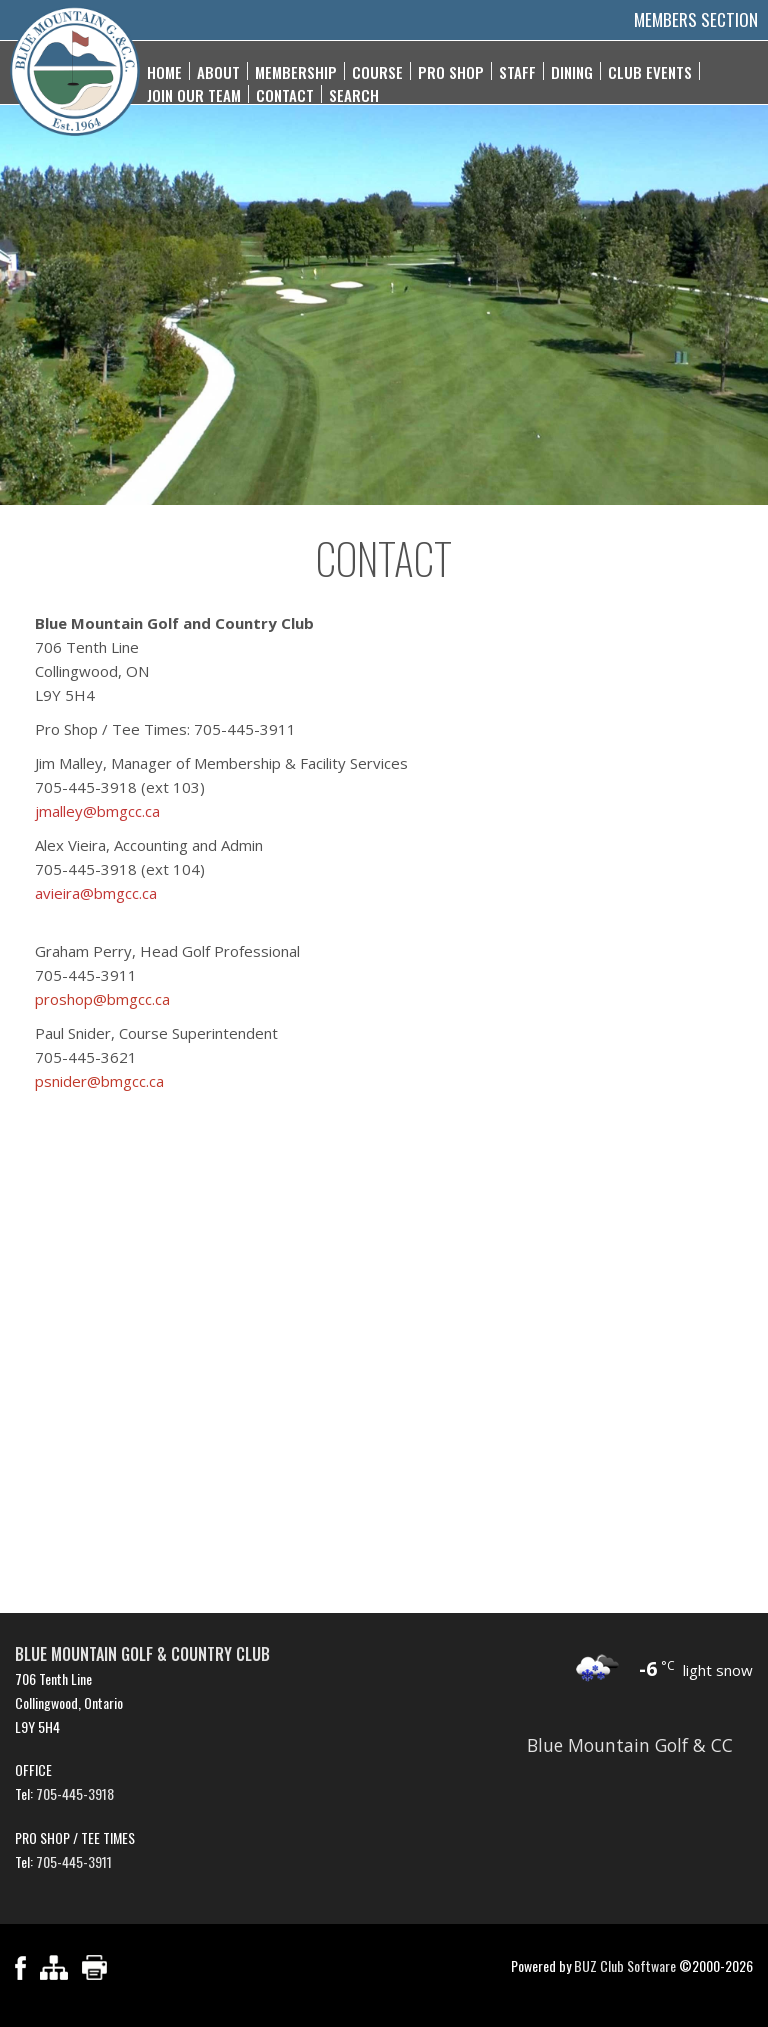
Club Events (650, 71)
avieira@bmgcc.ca (96, 893)
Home (164, 71)
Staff (517, 71)
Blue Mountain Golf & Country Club (142, 1654)
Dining (572, 71)
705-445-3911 (74, 1861)
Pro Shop (451, 71)
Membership (296, 71)
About (218, 71)
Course (377, 71)
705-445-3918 (75, 1793)
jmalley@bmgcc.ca (97, 811)
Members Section (696, 19)
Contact (285, 94)
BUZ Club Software (625, 1965)
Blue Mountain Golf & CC (630, 1745)
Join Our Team (194, 94)
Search (354, 94)
